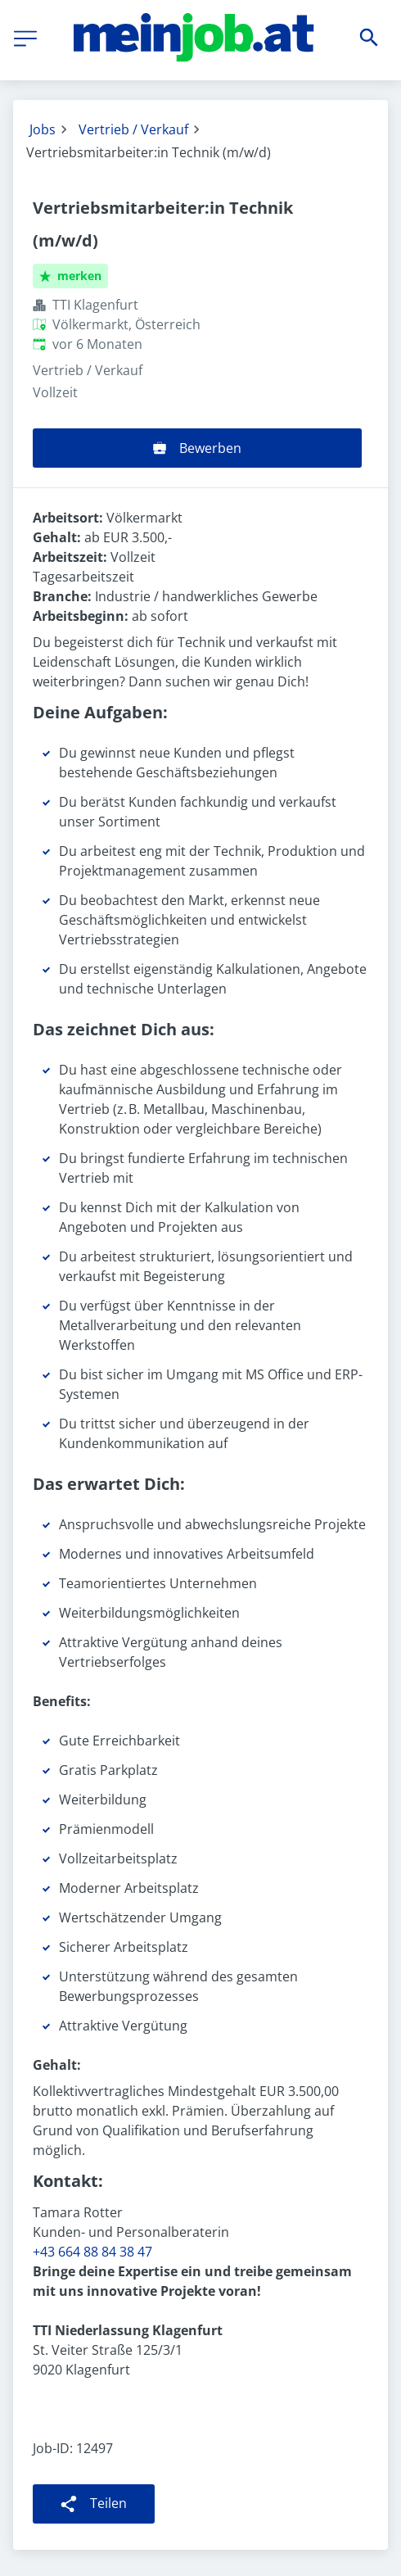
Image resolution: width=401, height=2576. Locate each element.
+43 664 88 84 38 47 (92, 2252)
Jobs (42, 129)
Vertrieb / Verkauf (133, 129)
